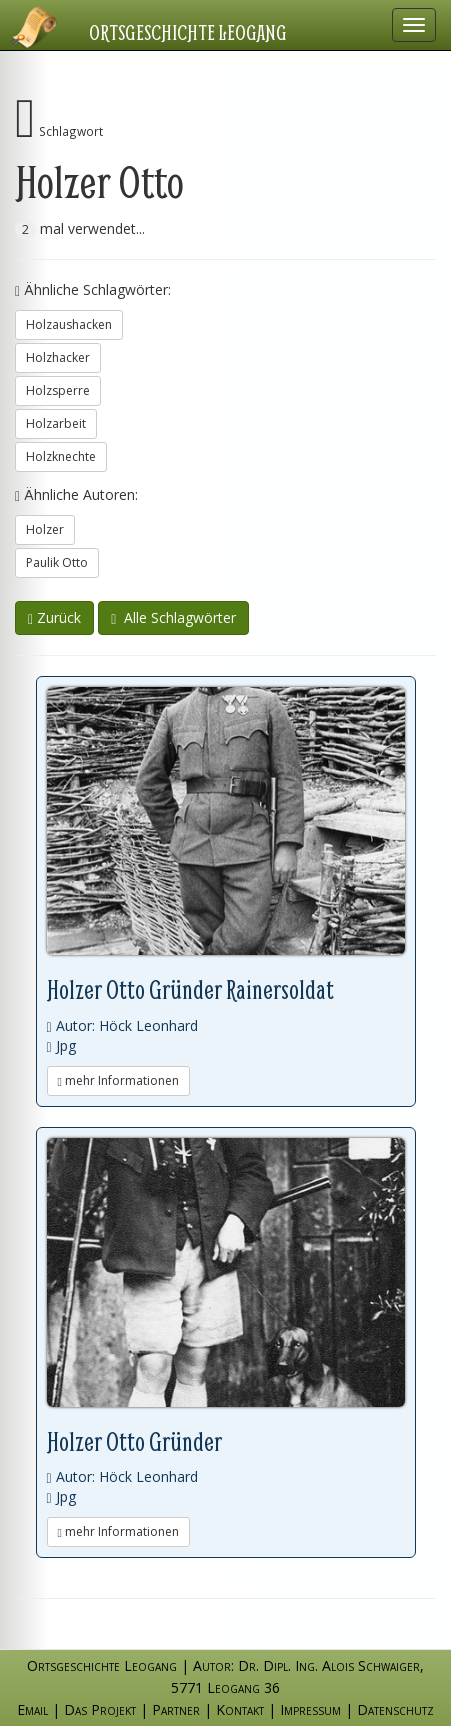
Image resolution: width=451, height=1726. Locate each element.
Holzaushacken (69, 324)
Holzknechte (61, 456)
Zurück (54, 617)
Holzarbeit (56, 423)
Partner (176, 1709)
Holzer (45, 529)
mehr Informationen (118, 1080)
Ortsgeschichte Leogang (188, 32)
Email (32, 1709)
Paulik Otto (57, 562)
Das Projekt (100, 1709)
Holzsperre (58, 390)
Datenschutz (395, 1709)
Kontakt (240, 1709)
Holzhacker (58, 357)
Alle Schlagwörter (173, 617)
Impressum (310, 1709)
